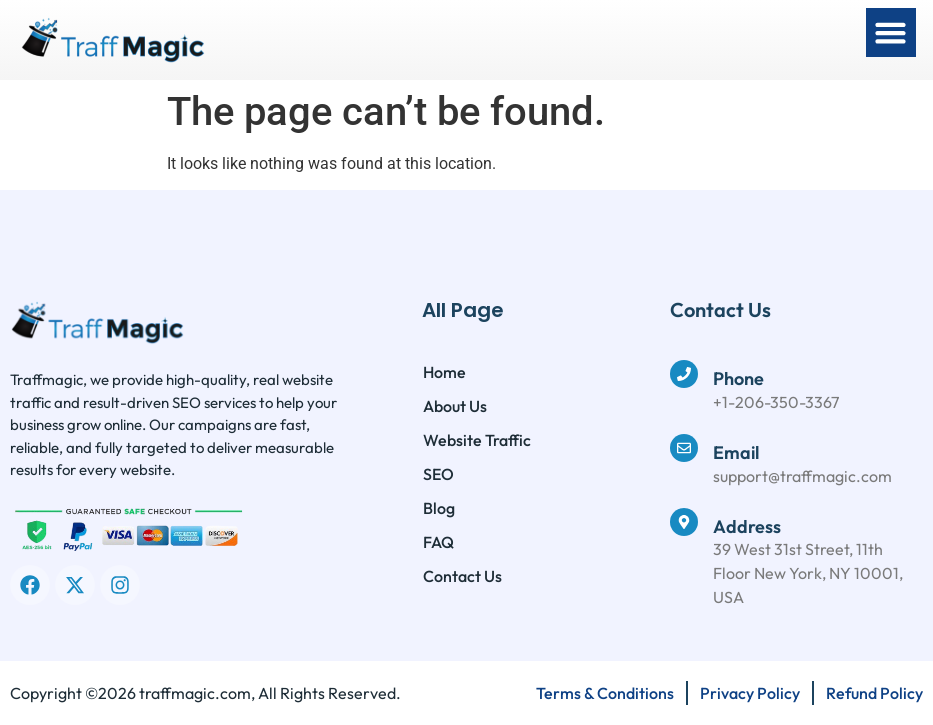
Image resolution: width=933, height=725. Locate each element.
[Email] (684, 448)
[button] (891, 33)
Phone (738, 378)
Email (736, 452)
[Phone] (684, 374)
